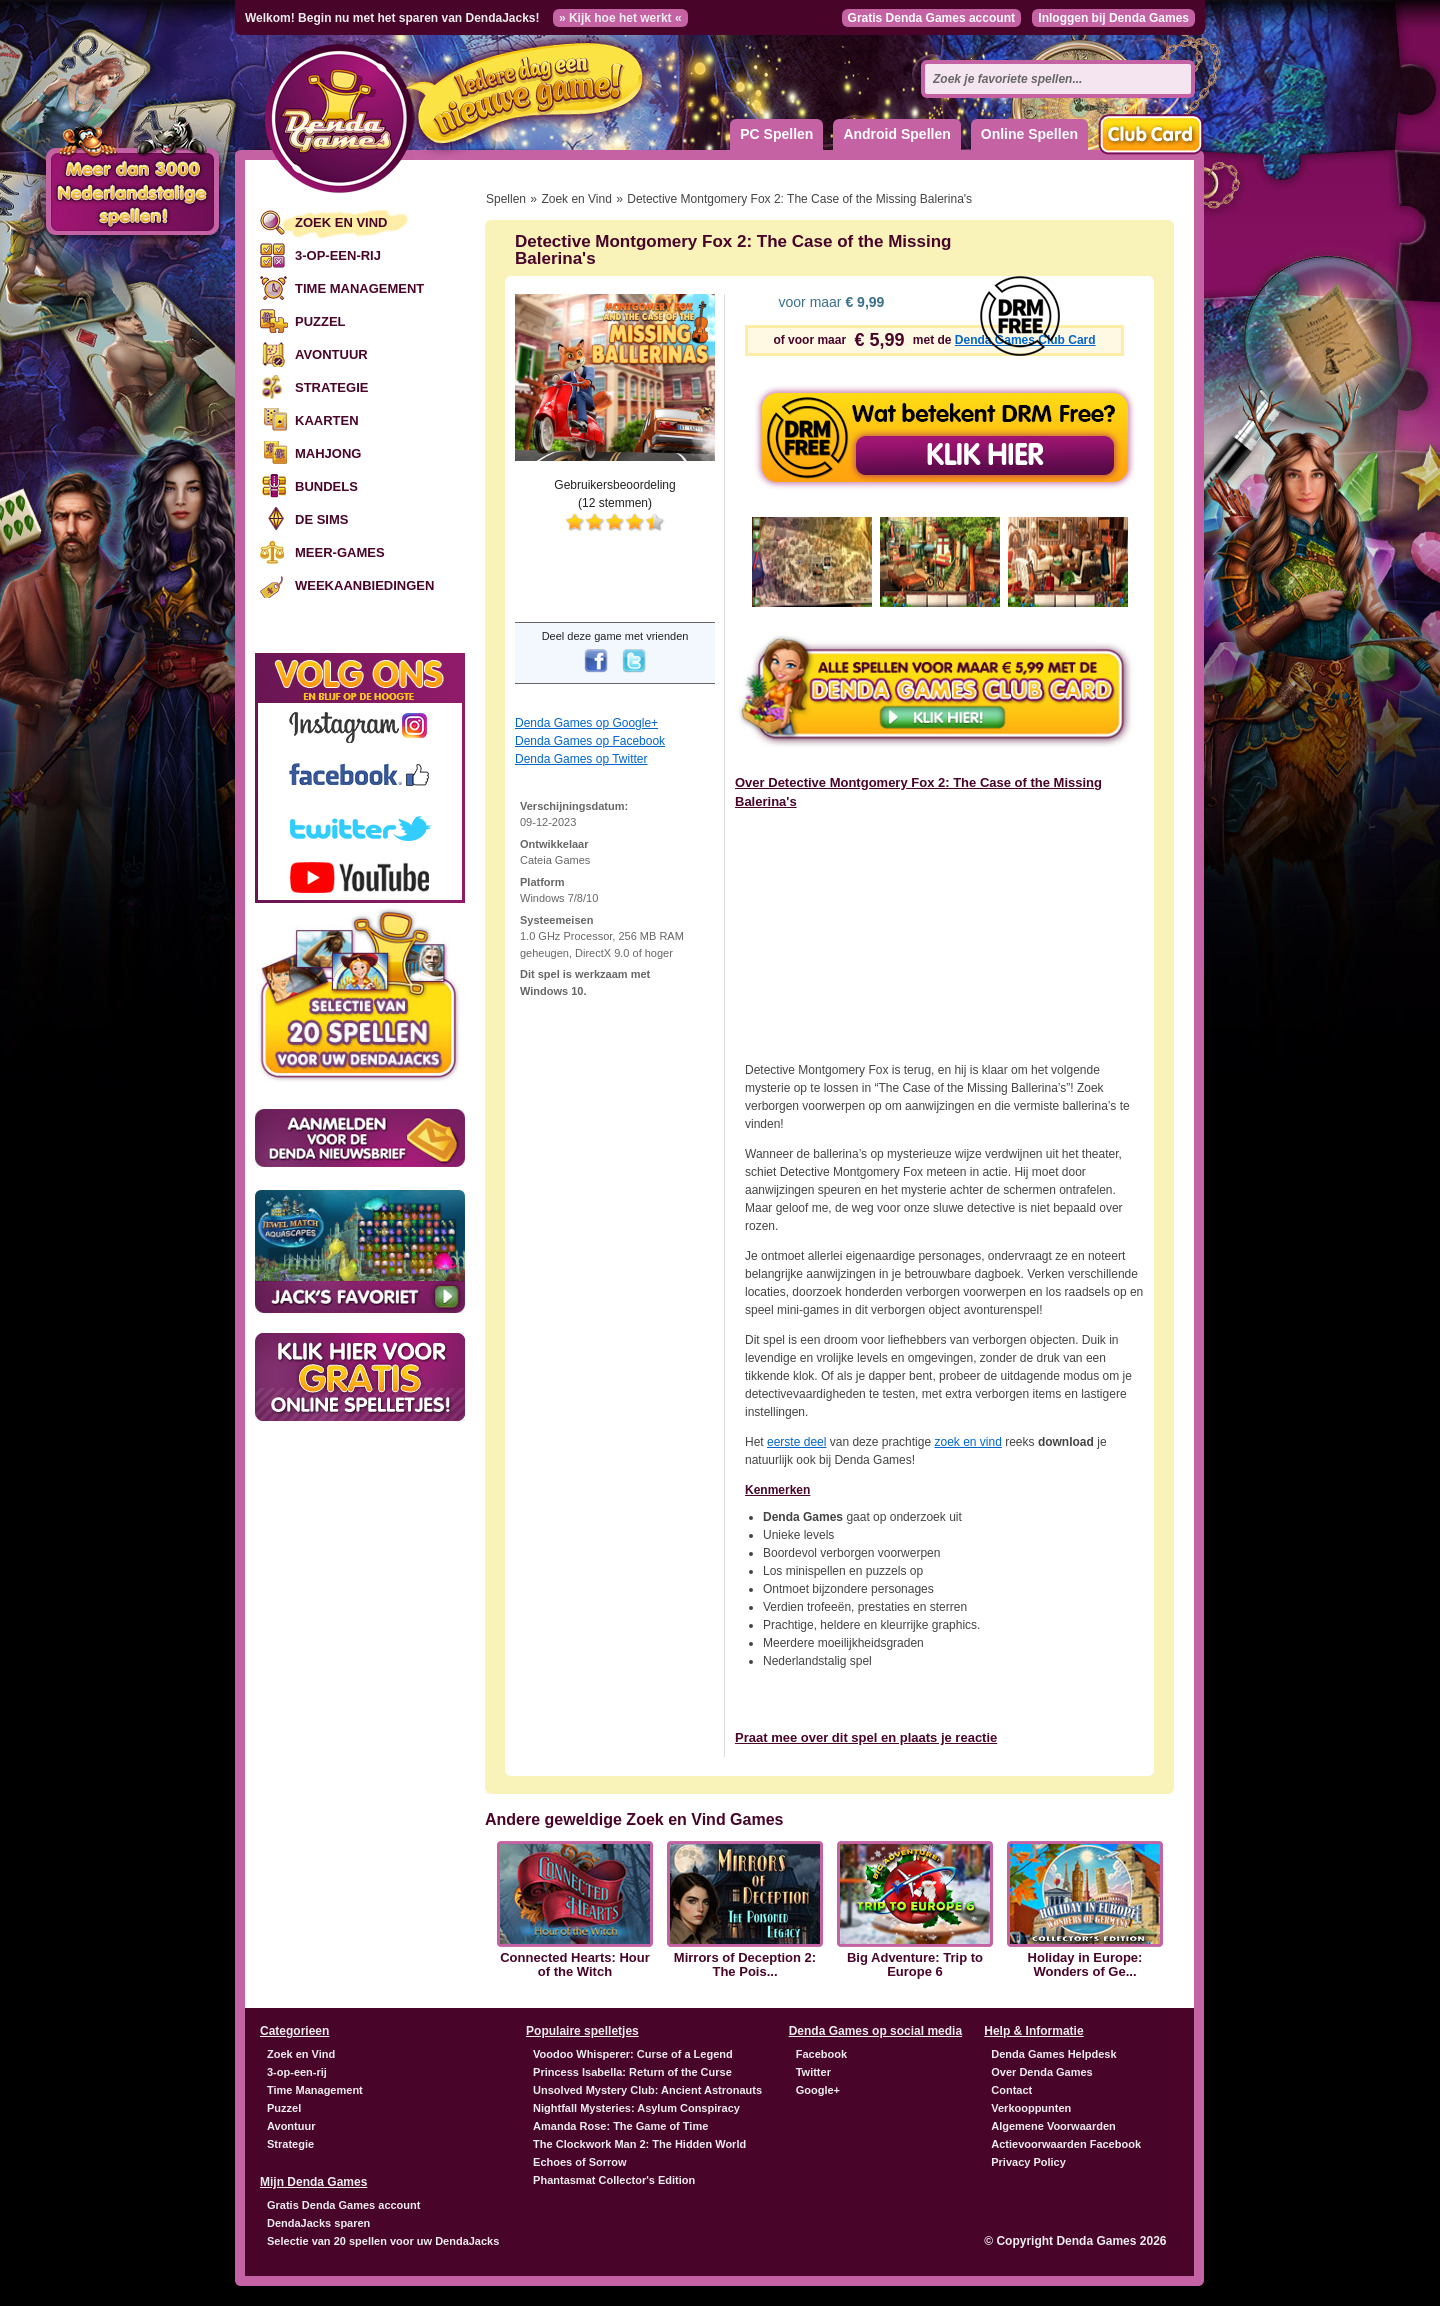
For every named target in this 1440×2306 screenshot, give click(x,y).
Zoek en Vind (341, 222)
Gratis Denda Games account (931, 18)
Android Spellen (896, 134)
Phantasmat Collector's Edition (614, 2180)
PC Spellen (776, 134)
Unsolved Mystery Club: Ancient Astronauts (647, 2090)
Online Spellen (1029, 134)
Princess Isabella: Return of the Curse (632, 2072)
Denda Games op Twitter (581, 759)
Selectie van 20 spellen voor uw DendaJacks (383, 2241)
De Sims (321, 519)
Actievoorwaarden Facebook (1066, 2144)
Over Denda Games (1042, 2072)
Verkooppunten (1031, 2108)
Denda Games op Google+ (586, 723)
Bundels (326, 486)
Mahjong (328, 453)
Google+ (818, 2090)
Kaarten (327, 420)
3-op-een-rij (338, 255)
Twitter (813, 2072)
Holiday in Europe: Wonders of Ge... (1085, 1965)
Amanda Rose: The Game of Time (620, 2126)
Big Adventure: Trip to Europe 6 (915, 1965)
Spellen (506, 199)
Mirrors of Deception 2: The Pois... (745, 1965)
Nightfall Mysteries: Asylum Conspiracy (636, 2108)
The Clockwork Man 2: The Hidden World (639, 2144)
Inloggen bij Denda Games (1113, 18)
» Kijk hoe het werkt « (620, 18)
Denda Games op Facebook (590, 741)
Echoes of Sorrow (580, 2162)
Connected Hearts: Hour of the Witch (575, 1965)
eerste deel (796, 1442)
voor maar (830, 302)
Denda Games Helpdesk (1053, 2054)
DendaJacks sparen (318, 2223)
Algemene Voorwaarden (1053, 2126)
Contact (1011, 2090)
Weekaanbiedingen (364, 585)
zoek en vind (967, 1442)
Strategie (331, 387)
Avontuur (331, 354)
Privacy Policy (1028, 2162)
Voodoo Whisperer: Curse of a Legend (633, 2054)
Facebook (821, 2054)
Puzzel (320, 321)
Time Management (359, 288)
